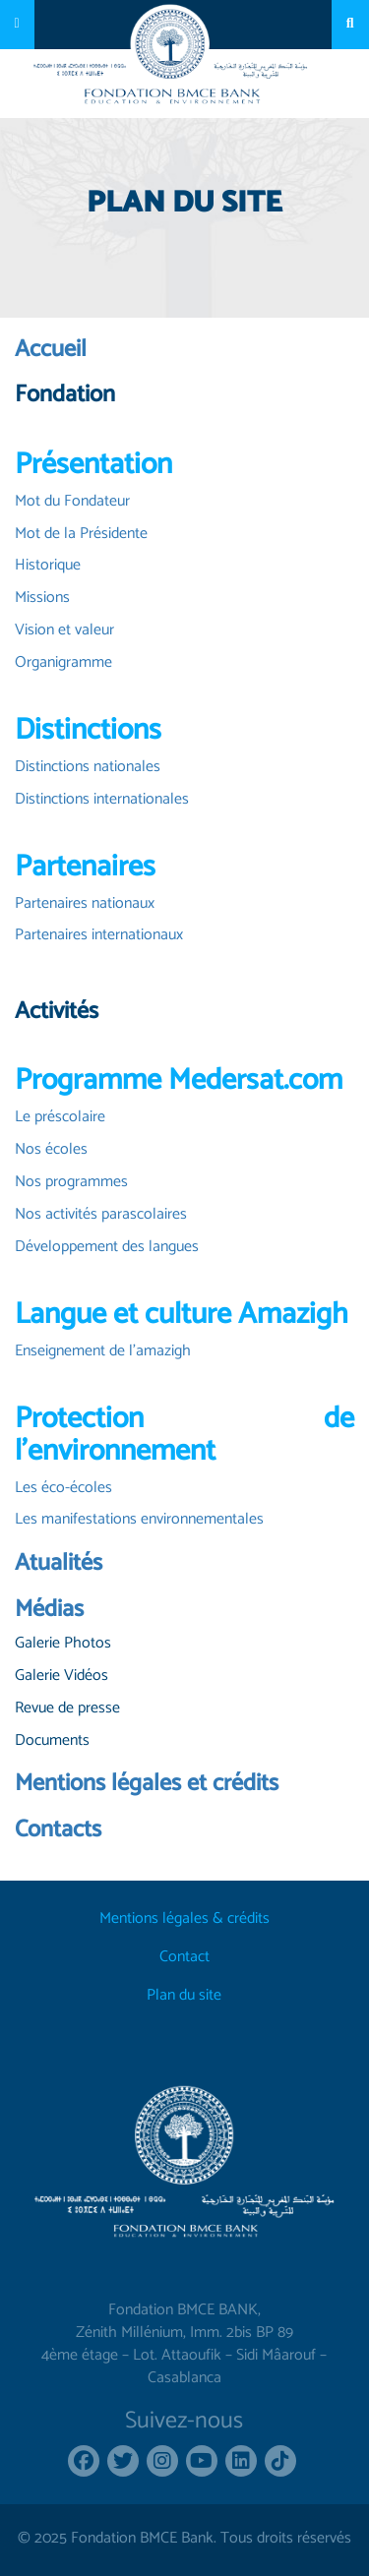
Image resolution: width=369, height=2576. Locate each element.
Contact (184, 1958)
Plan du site (184, 1996)
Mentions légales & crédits (184, 1919)
